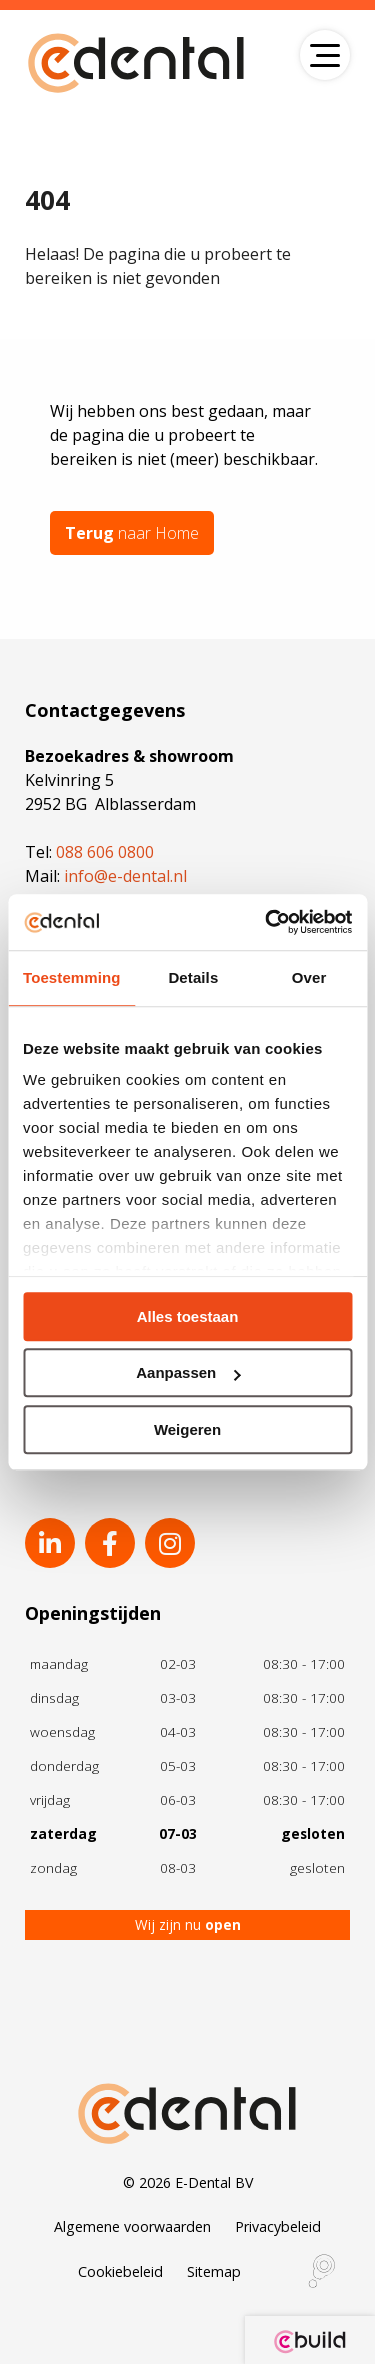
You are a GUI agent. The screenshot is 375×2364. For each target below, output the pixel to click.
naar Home (132, 533)
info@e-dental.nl (125, 876)
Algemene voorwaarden (132, 2226)
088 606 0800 (105, 852)
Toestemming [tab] (72, 977)
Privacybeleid (278, 2226)
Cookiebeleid (120, 2271)
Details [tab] (193, 977)
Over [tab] (309, 977)
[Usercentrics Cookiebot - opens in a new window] (267, 922)
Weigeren (187, 1429)
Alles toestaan (188, 1316)
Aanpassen (188, 1372)
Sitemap (214, 2271)
